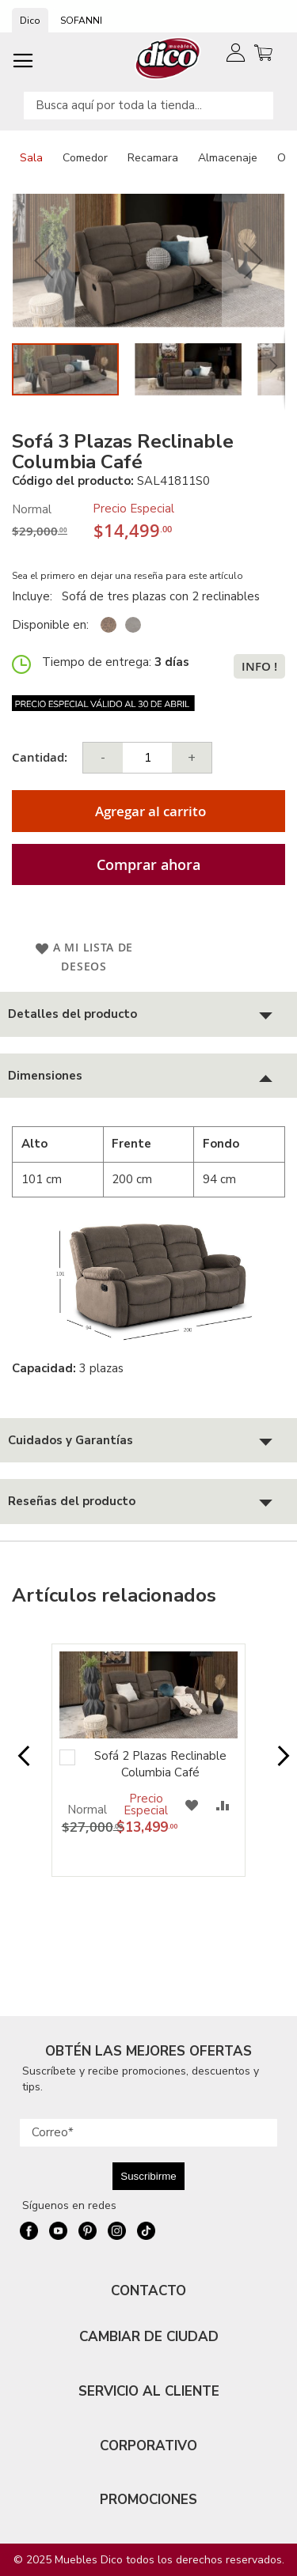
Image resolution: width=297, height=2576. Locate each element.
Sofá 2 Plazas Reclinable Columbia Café (160, 1764)
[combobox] (148, 105)
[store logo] (168, 58)
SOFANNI (81, 20)
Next (278, 1763)
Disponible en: (50, 625)
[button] (43, 260)
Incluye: (35, 596)
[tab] (148, 1014)
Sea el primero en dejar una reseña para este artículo (127, 575)
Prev (18, 1763)
